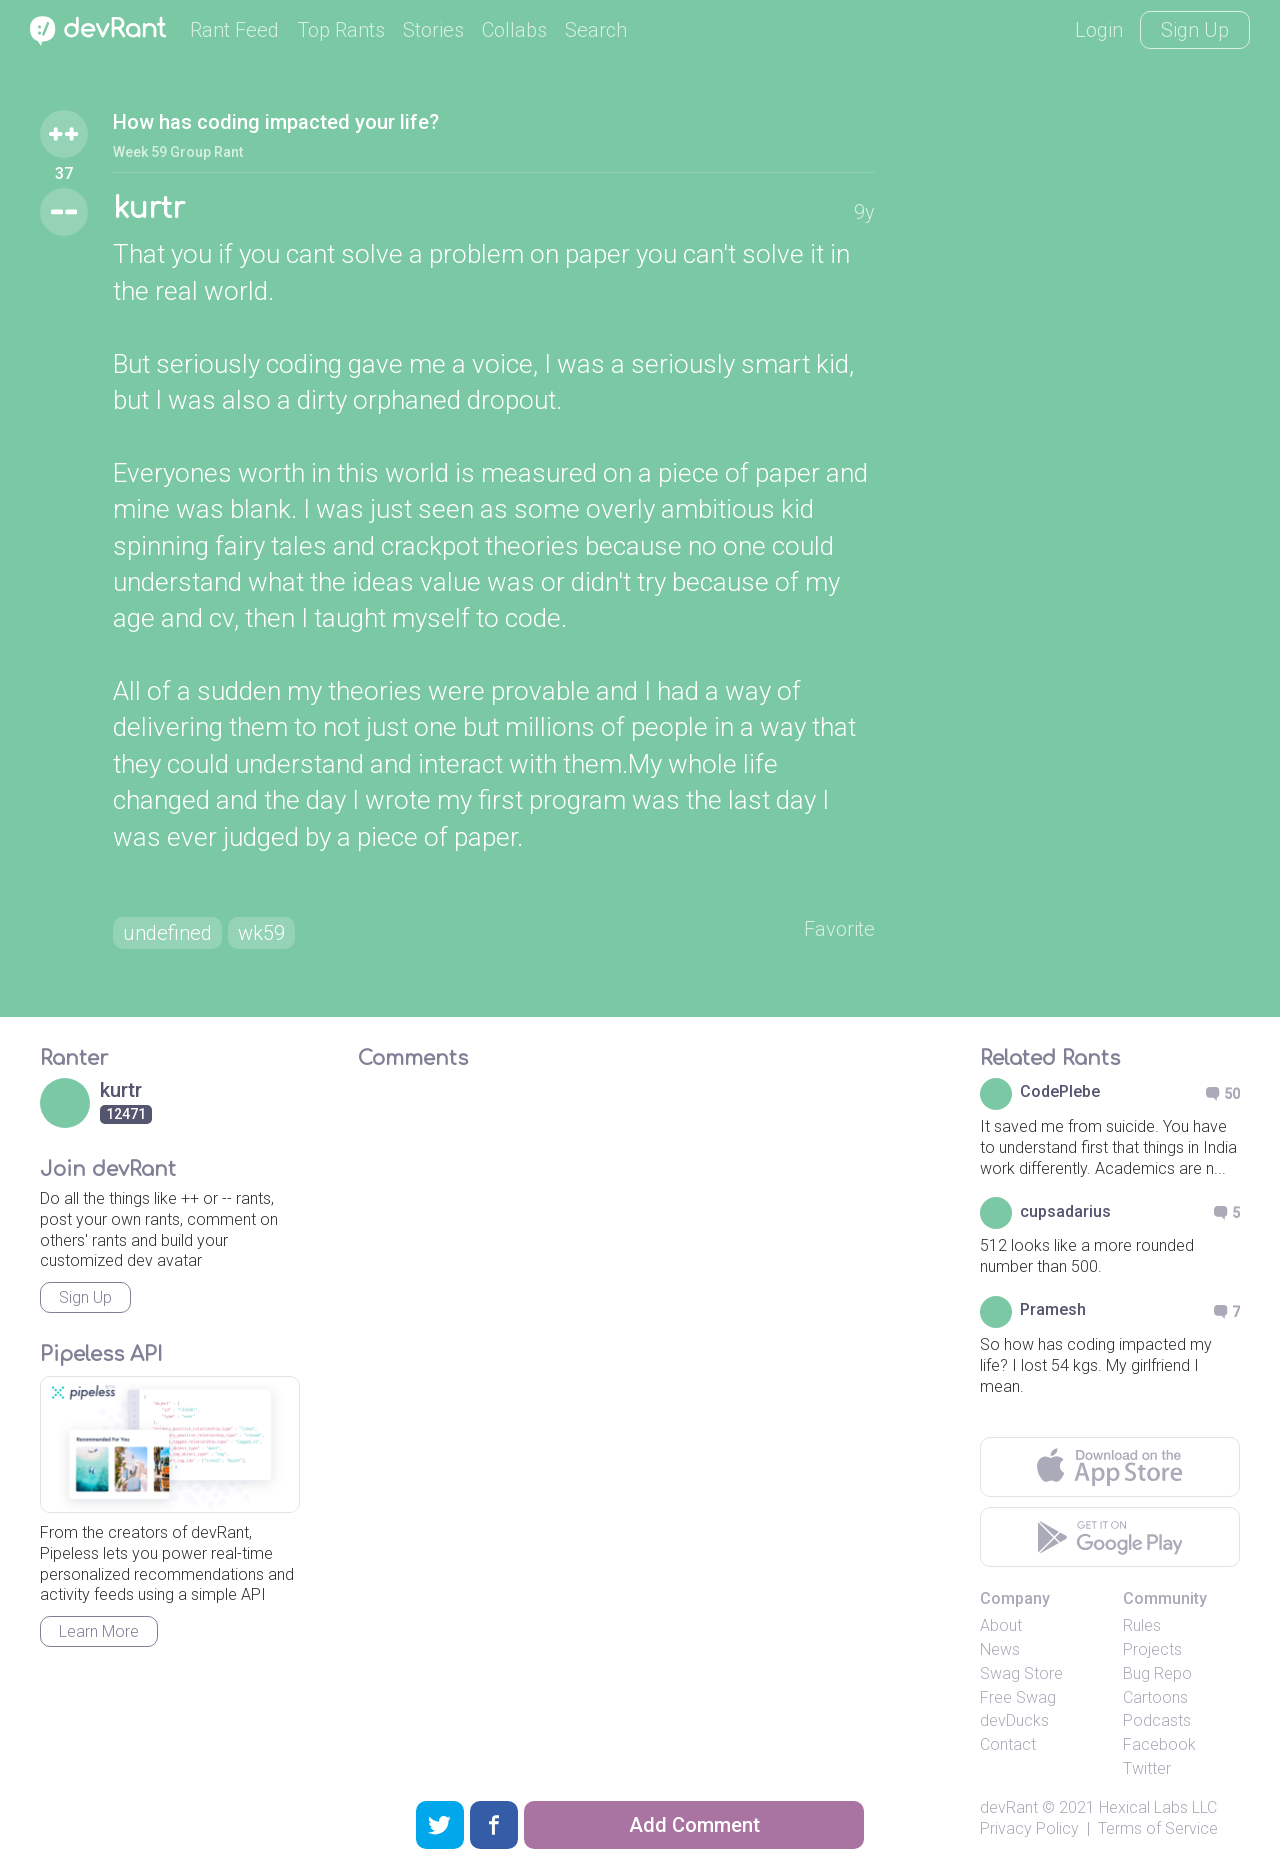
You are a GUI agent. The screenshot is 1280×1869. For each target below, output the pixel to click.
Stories (433, 30)
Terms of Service (1158, 1828)
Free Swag (1018, 1697)
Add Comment (694, 1825)
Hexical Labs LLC (1158, 1807)
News (1000, 1649)
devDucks (1014, 1720)
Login (1099, 30)
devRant (1009, 1807)
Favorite (839, 929)
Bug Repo (1157, 1673)
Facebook (1159, 1744)
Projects (1152, 1649)
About (1001, 1625)
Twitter (1147, 1768)
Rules (1142, 1625)
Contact (1008, 1744)
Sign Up (1195, 30)
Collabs (514, 30)
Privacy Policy (1029, 1828)
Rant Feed (234, 30)
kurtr (149, 209)
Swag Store (1021, 1673)
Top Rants (341, 30)
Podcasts (1157, 1720)
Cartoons (1155, 1697)
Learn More (99, 1631)
